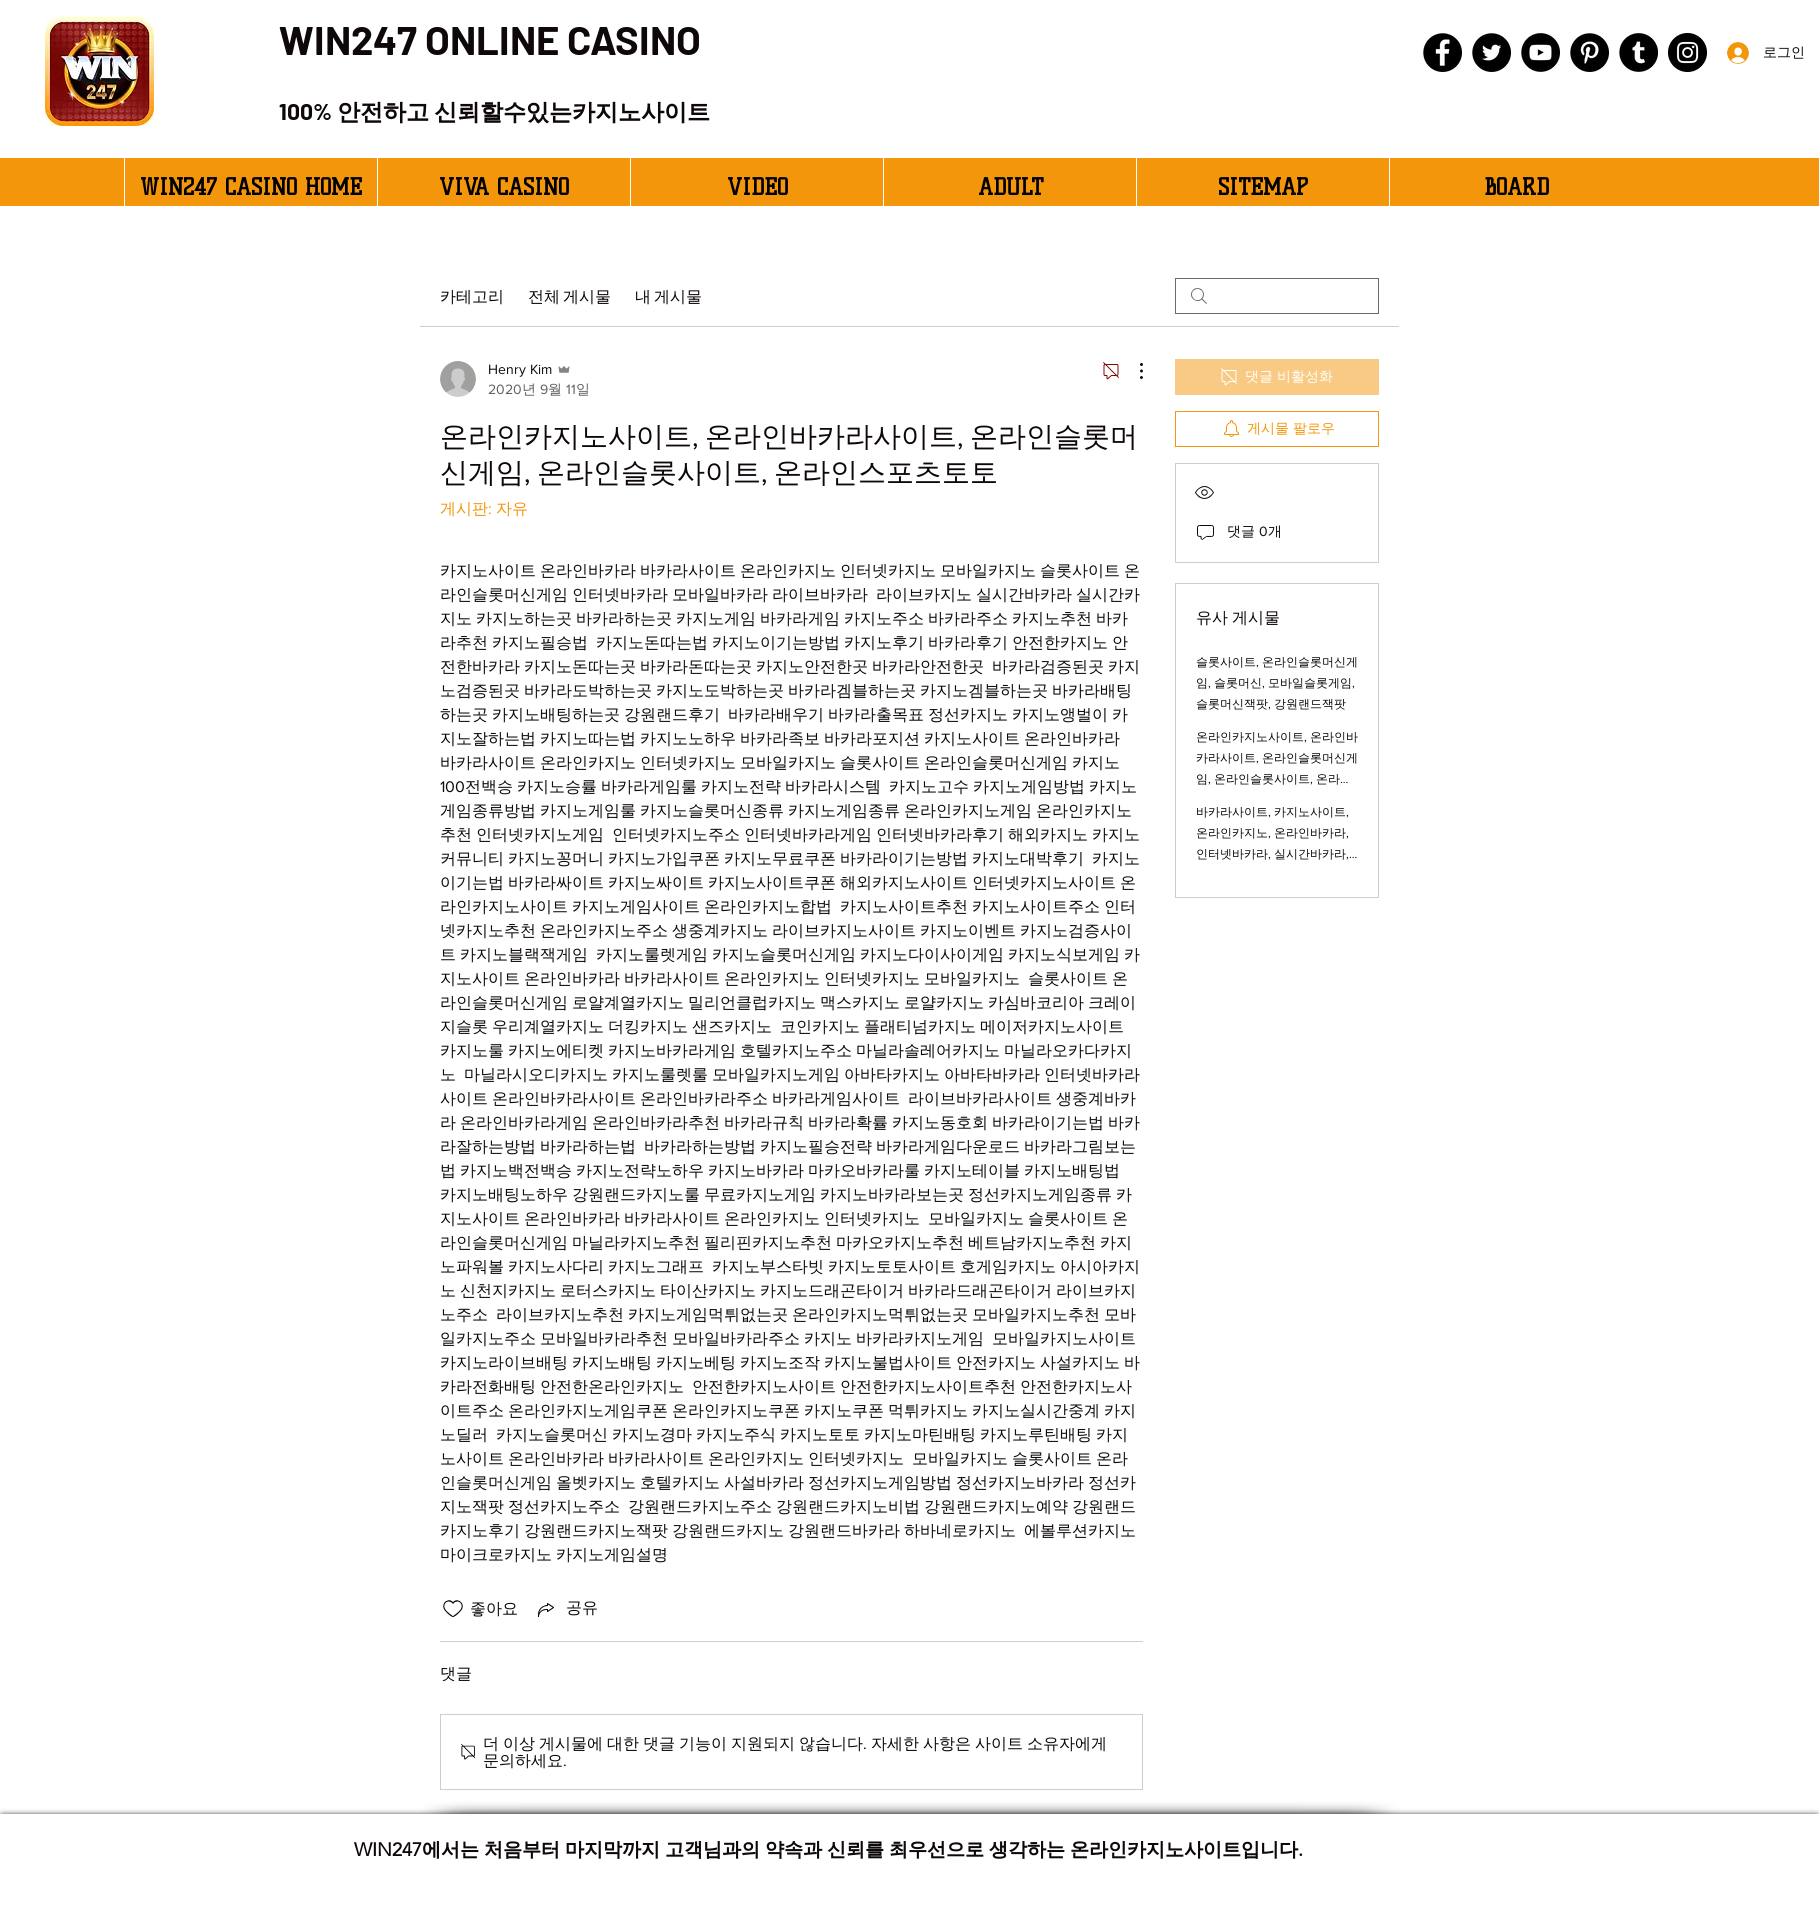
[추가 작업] (1131, 371)
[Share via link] (566, 1609)
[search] (1277, 296)
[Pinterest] (1589, 52)
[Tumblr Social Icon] (1638, 52)
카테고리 (472, 295)
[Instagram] (1687, 52)
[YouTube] (1540, 52)
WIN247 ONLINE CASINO (490, 39)
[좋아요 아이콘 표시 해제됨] (453, 1609)
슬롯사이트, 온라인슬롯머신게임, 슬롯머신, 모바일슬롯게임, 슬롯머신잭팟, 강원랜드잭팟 (1277, 683)
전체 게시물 (569, 295)
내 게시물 (668, 295)
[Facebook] (1442, 52)
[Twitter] (1491, 52)
